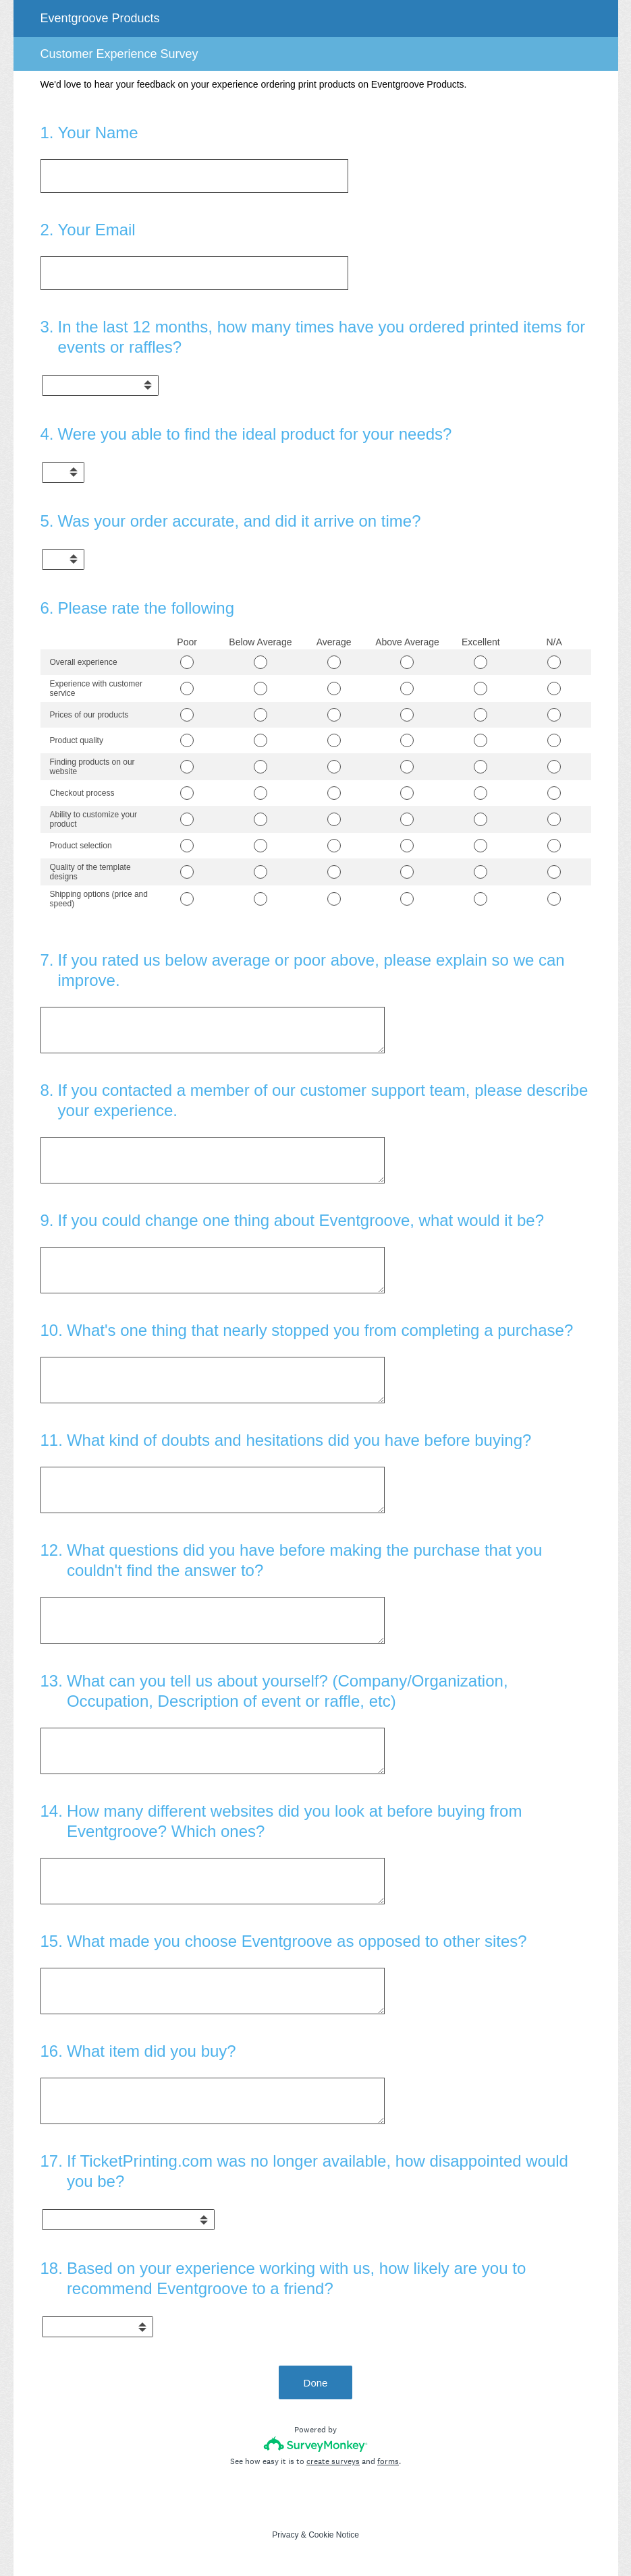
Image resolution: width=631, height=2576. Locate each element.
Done (316, 2383)
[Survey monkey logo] (315, 2444)
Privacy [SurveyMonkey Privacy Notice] (285, 2535)
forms (388, 2461)
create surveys (333, 2461)
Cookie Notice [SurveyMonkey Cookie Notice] (333, 2535)
